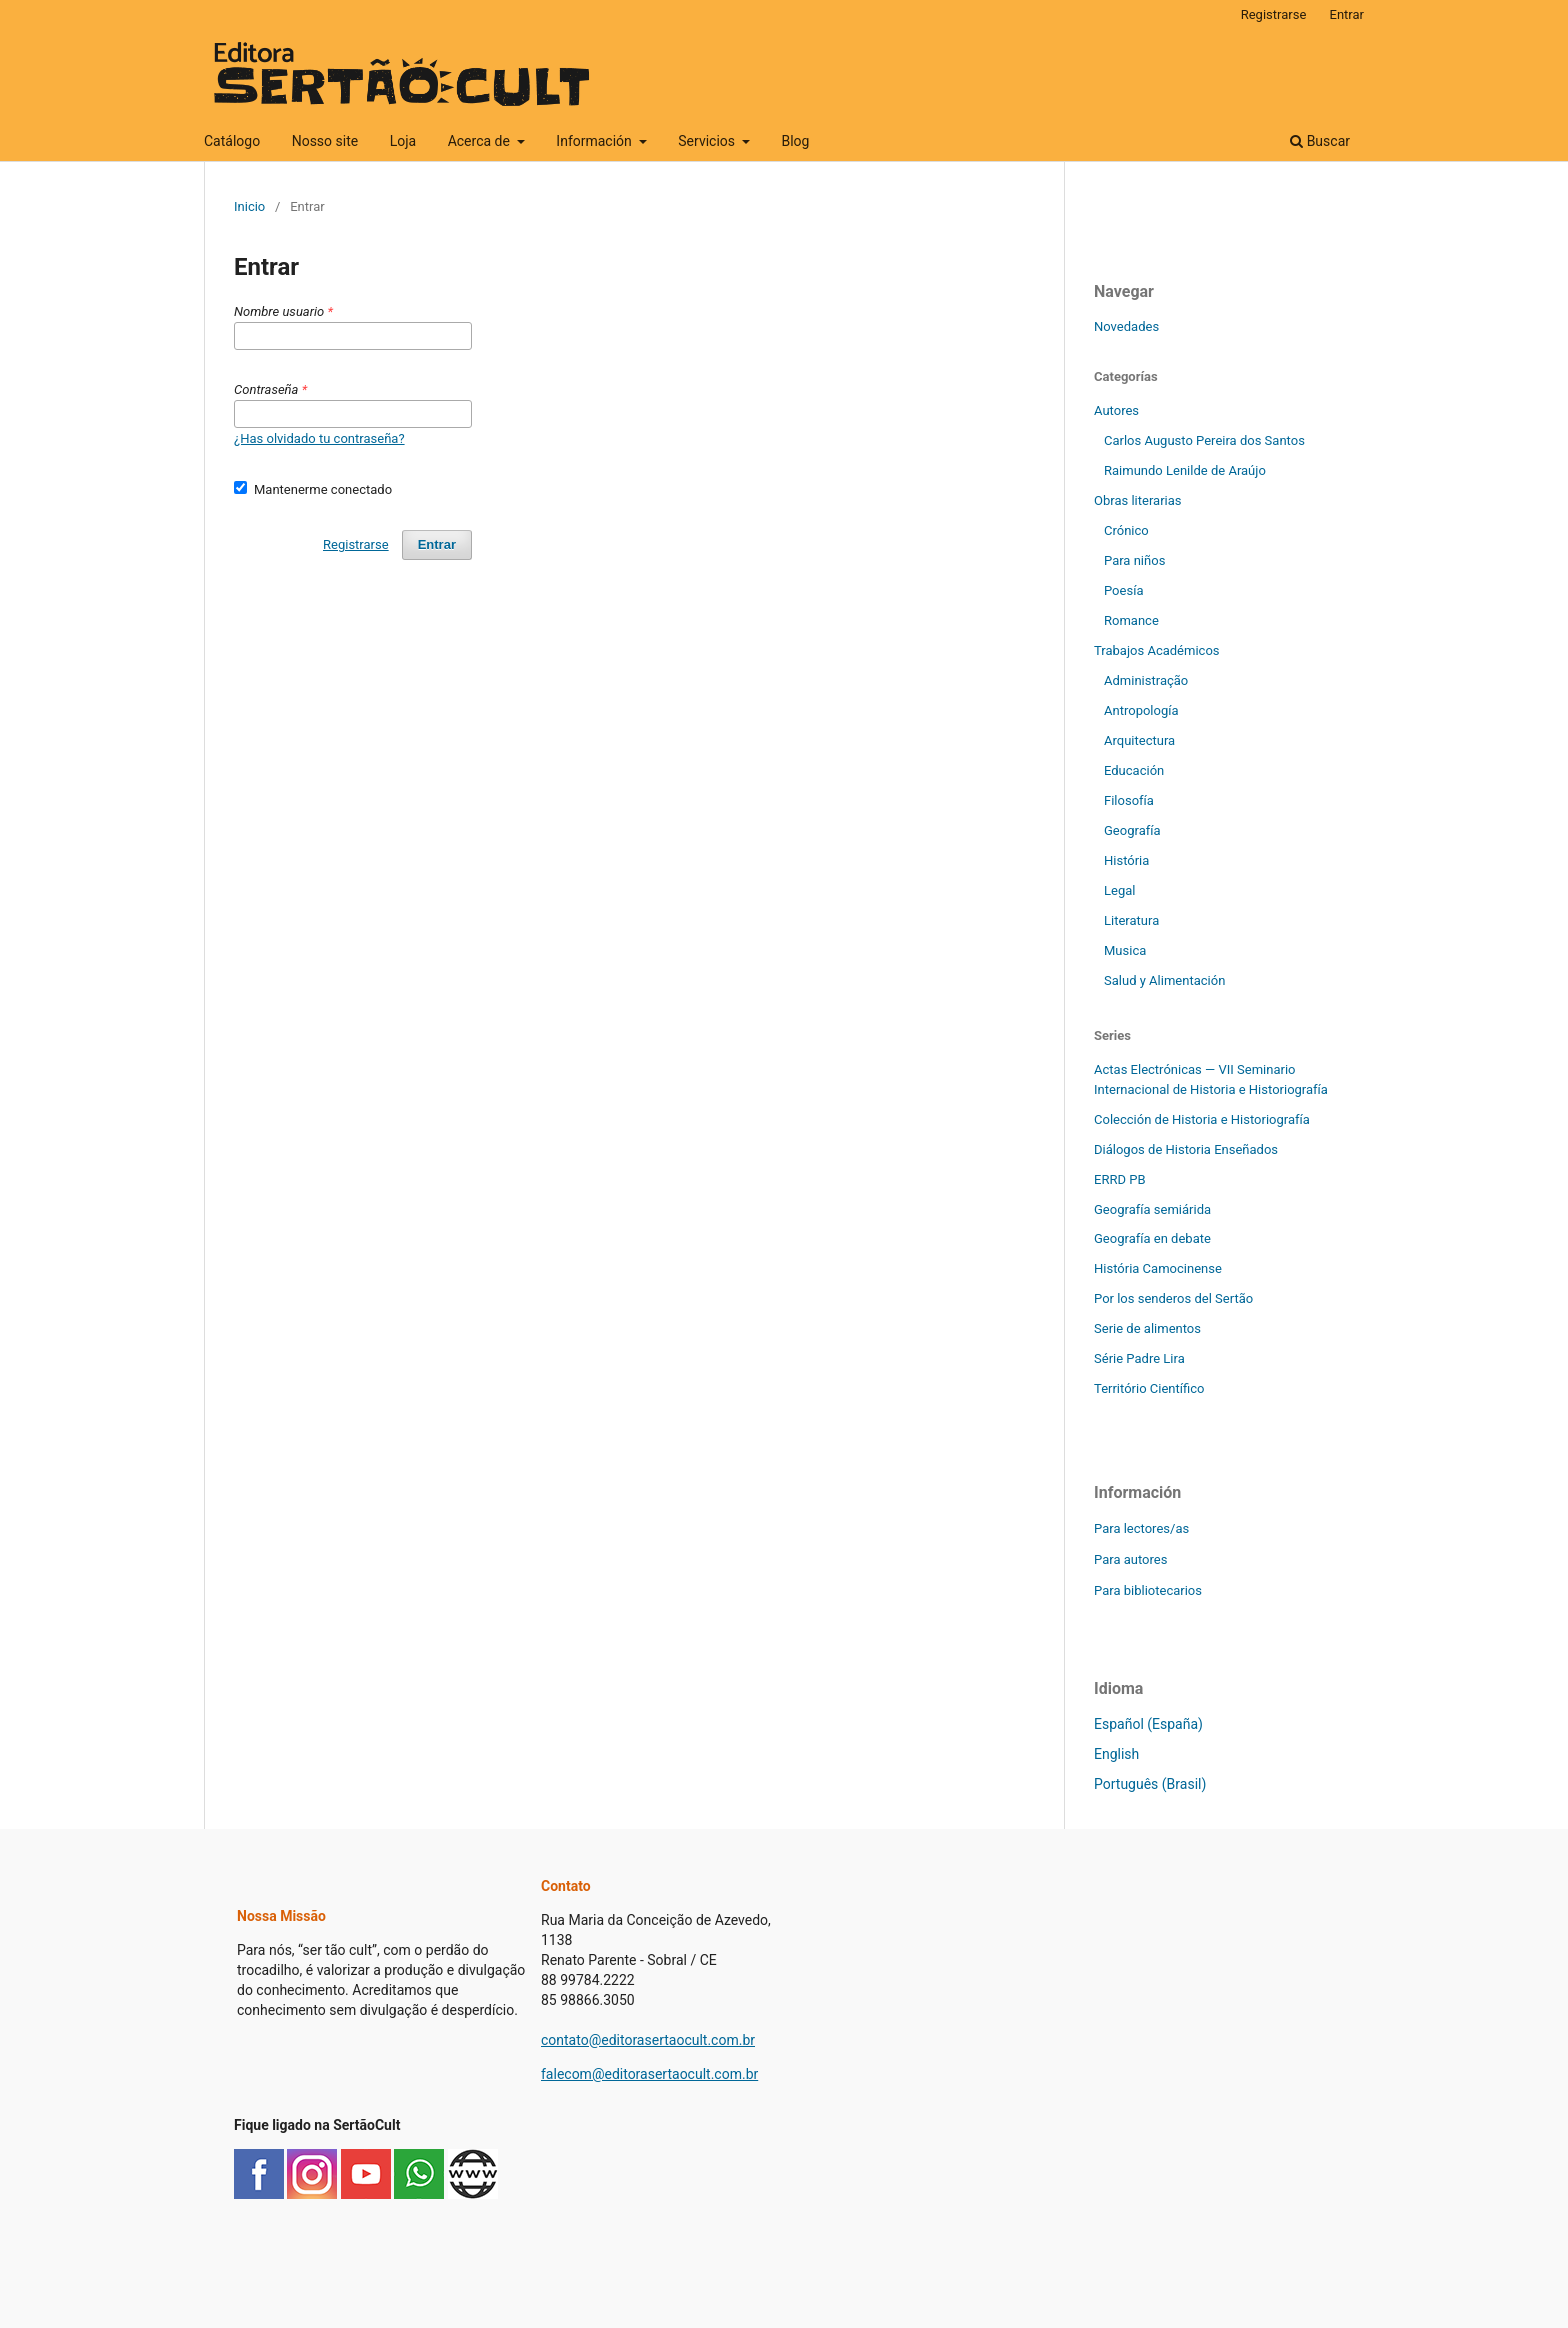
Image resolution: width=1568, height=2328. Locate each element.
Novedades (1126, 326)
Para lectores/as (1141, 1528)
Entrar (1347, 14)
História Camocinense (1158, 1268)
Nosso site (325, 141)
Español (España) (1148, 1724)
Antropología (1141, 710)
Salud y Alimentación (1164, 980)
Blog (795, 141)
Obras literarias (1138, 500)
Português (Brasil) (1150, 1784)
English (1116, 1754)
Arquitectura (1139, 740)
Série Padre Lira (1139, 1358)
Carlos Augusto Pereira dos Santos (1204, 440)
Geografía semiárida (1152, 1209)
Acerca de (481, 141)
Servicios (708, 141)
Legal (1119, 890)
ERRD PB (1120, 1179)
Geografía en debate (1152, 1238)
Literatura (1131, 920)
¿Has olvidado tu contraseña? (319, 438)
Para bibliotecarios (1148, 1590)
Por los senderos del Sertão (1173, 1298)
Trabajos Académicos (1157, 650)
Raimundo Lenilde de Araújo (1185, 470)
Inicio (249, 206)
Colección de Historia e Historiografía (1202, 1119)
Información (595, 141)
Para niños (1134, 560)
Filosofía (1129, 800)
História (1126, 860)
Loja (403, 141)
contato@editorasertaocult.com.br (648, 2040)
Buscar (1320, 141)
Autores (1116, 410)
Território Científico (1149, 1388)
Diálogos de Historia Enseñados (1186, 1149)
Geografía (1132, 830)
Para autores (1130, 1559)
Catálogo (232, 141)
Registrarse (1274, 14)
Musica (1125, 950)
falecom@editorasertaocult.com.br (649, 2074)
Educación (1134, 770)
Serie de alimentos (1147, 1328)
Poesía (1123, 590)
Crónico (1126, 530)
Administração (1146, 680)
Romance (1131, 620)
